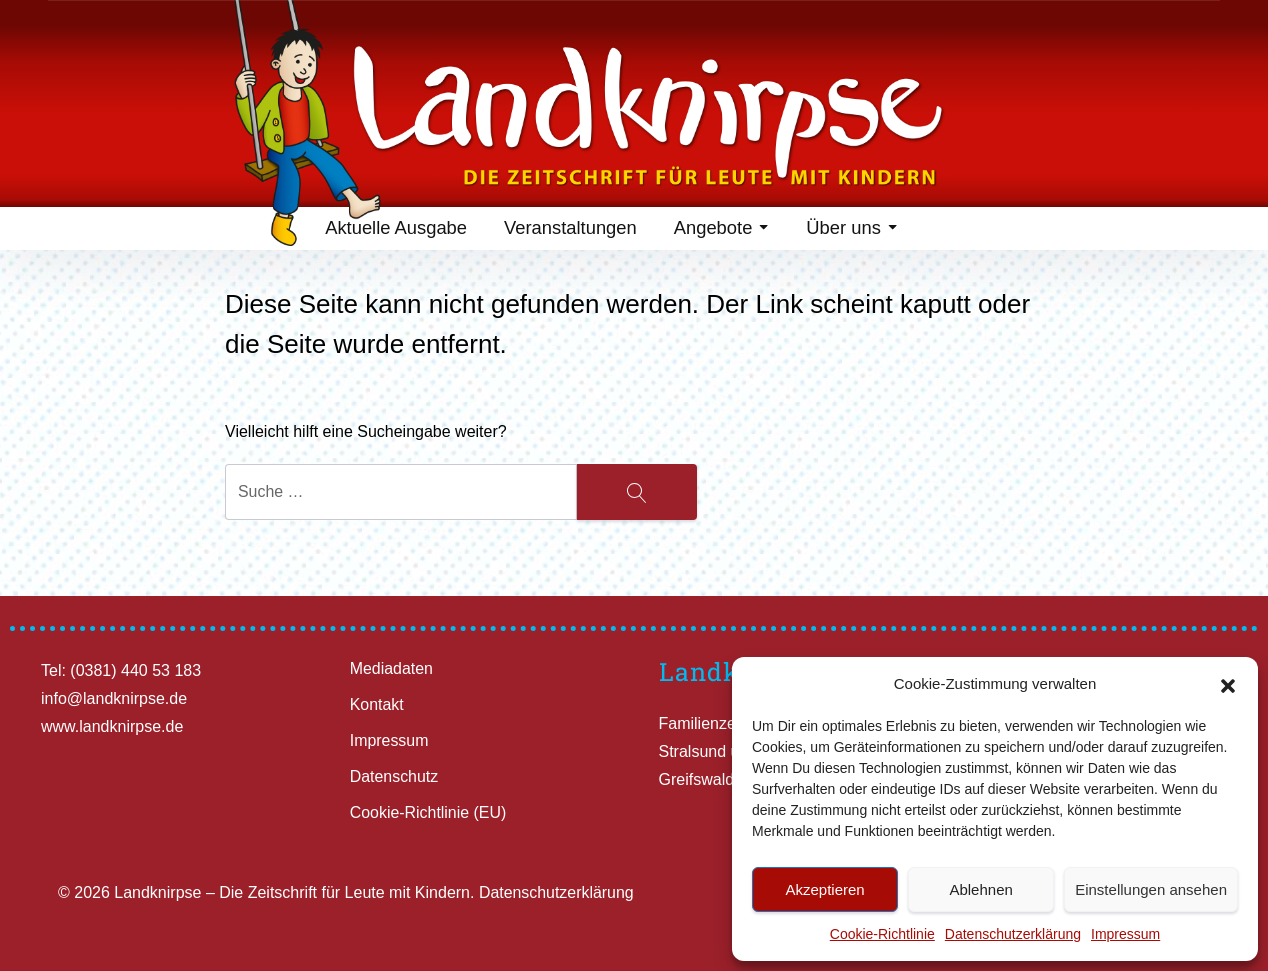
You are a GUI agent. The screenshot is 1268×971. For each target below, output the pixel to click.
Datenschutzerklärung (1013, 934)
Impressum (1125, 934)
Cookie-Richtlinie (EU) (428, 812)
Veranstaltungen (567, 230)
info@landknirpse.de (114, 698)
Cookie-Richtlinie (882, 934)
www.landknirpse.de (112, 726)
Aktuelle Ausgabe (392, 230)
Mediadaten (392, 668)
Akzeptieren (824, 889)
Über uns (852, 230)
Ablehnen (980, 889)
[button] (1228, 684)
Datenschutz (394, 776)
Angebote (720, 230)
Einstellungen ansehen (1151, 889)
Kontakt (377, 704)
